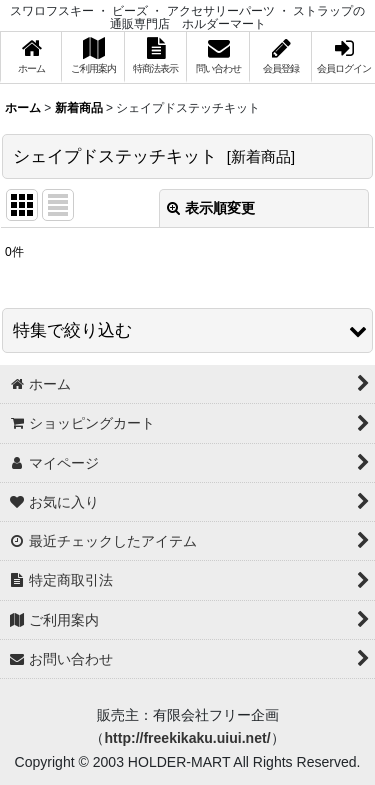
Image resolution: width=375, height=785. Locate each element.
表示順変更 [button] (211, 208)
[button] (187, 330)
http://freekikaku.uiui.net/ (187, 738)
